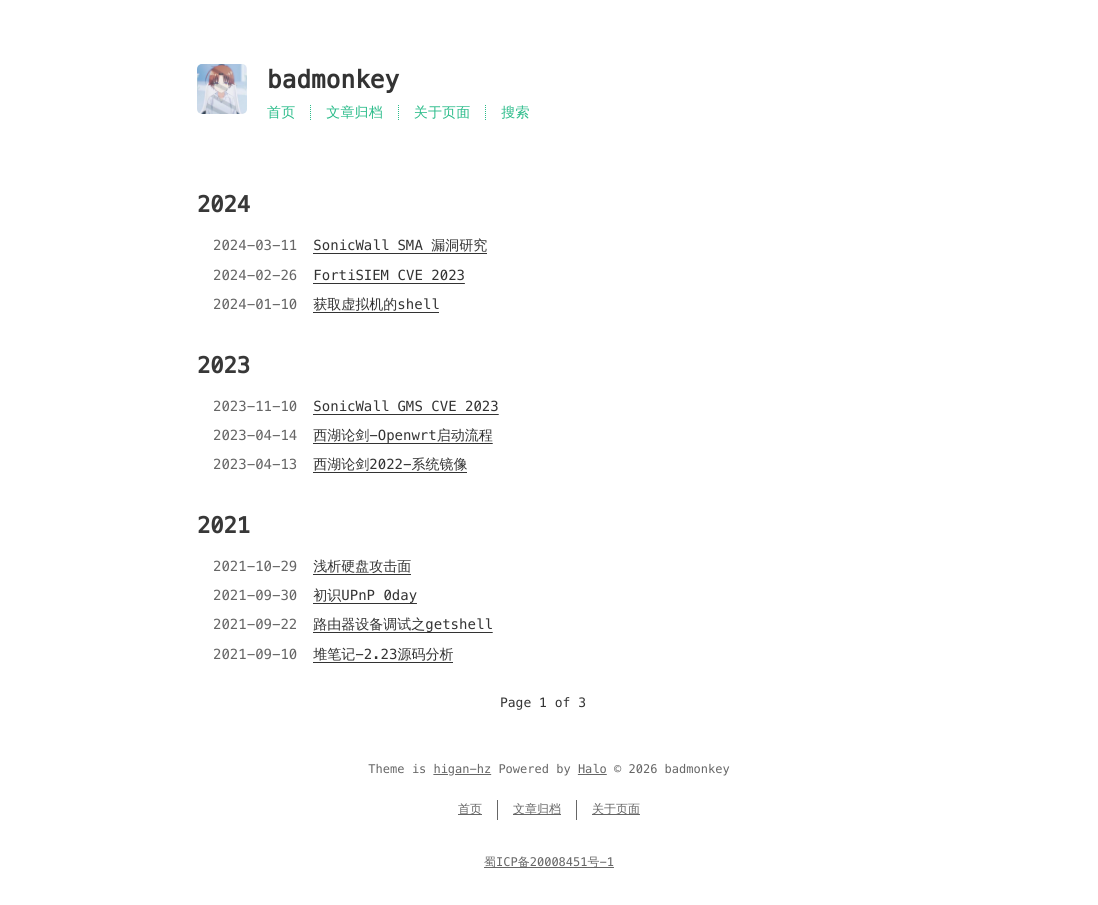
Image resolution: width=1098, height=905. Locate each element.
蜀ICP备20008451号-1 (549, 862)
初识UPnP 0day (365, 595)
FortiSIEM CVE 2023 (389, 275)
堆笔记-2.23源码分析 (383, 654)
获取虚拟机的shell (376, 304)
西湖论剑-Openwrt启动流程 (402, 435)
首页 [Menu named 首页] (281, 112)
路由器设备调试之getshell (402, 624)
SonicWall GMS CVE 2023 (405, 406)
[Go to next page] (592, 702)
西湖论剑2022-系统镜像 (390, 464)
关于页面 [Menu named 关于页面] (442, 112)
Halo (592, 769)
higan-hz (462, 769)
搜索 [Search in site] (515, 112)
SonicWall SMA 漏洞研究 (400, 245)
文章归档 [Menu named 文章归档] (354, 112)
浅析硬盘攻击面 (362, 566)
